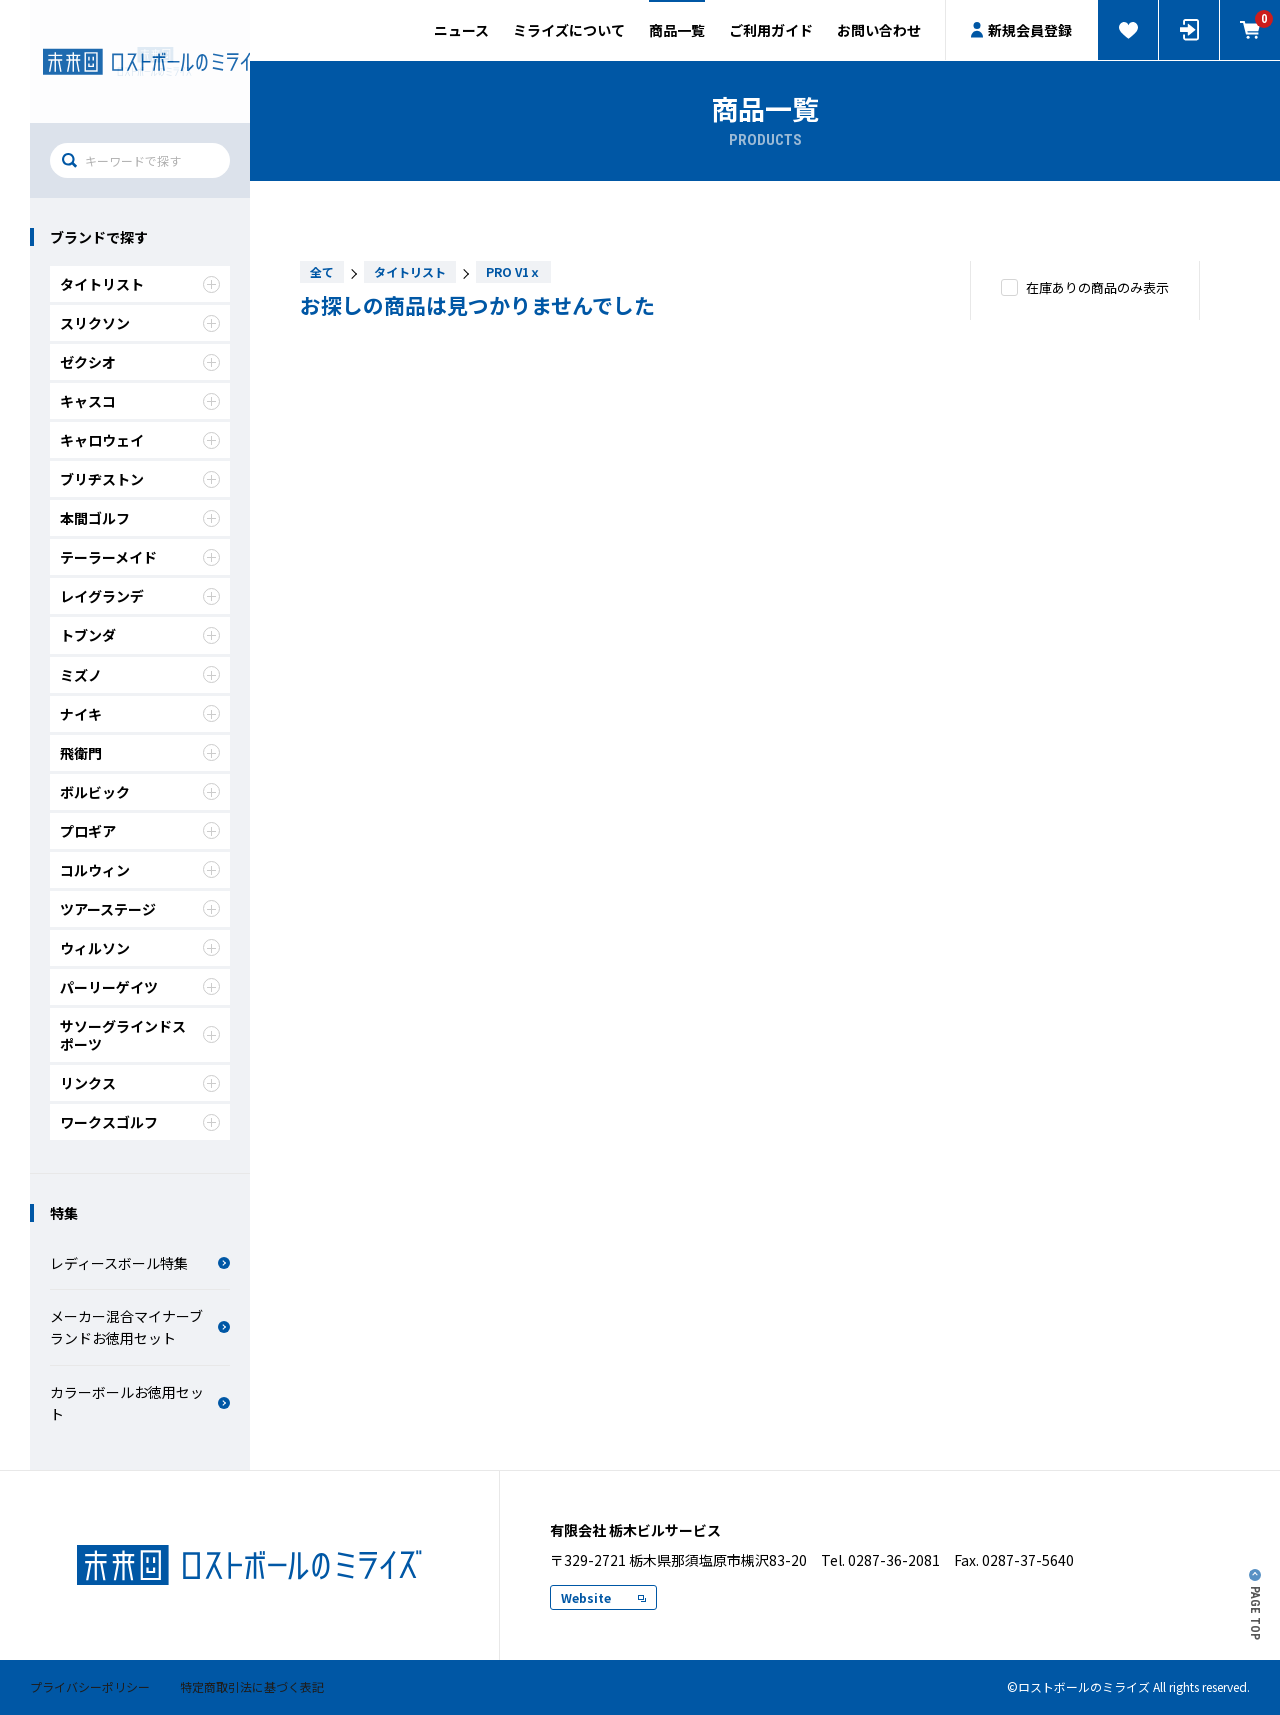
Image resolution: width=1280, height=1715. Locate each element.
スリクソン (140, 323)
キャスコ (140, 401)
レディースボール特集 (140, 1263)
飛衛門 (140, 753)
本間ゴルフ (140, 518)
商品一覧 (677, 30)
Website (603, 1597)
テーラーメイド (140, 557)
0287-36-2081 (894, 1560)
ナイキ (140, 714)
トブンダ (140, 635)
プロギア (140, 831)
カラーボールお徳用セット (140, 1403)
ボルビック (140, 792)
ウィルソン (140, 948)
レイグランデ (140, 596)
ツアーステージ (140, 909)
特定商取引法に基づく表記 (252, 1686)
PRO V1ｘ (513, 271)
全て (322, 271)
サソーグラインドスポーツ (140, 1035)
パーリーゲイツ (140, 987)
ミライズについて (569, 30)
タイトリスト (140, 284)
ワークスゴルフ (140, 1122)
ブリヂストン (140, 479)
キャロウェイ (140, 440)
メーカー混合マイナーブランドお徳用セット (140, 1327)
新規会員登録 (1021, 30)
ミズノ (140, 675)
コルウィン (140, 870)
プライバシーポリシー (90, 1686)
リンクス (140, 1083)
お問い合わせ (879, 30)
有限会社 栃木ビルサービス (140, 61)
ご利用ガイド (771, 30)
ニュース (461, 30)
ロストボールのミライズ (249, 1565)
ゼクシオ (140, 362)
